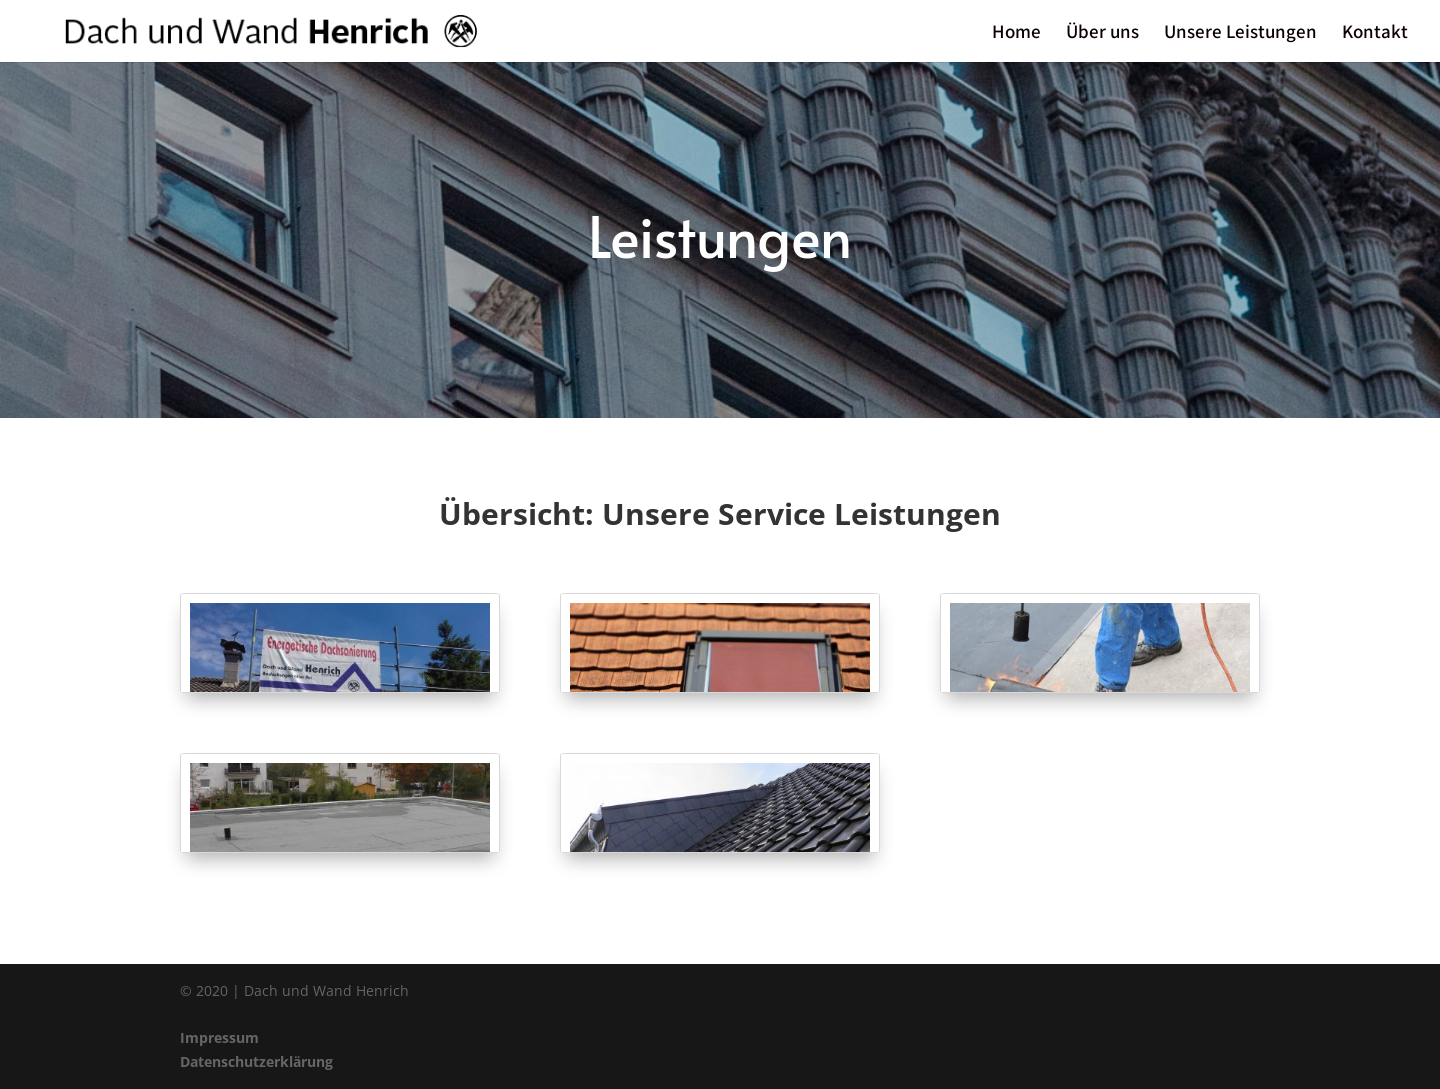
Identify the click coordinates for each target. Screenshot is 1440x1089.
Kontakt (1375, 33)
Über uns (1102, 33)
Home (1016, 33)
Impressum (219, 1037)
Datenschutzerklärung (256, 1061)
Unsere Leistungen (1240, 33)
